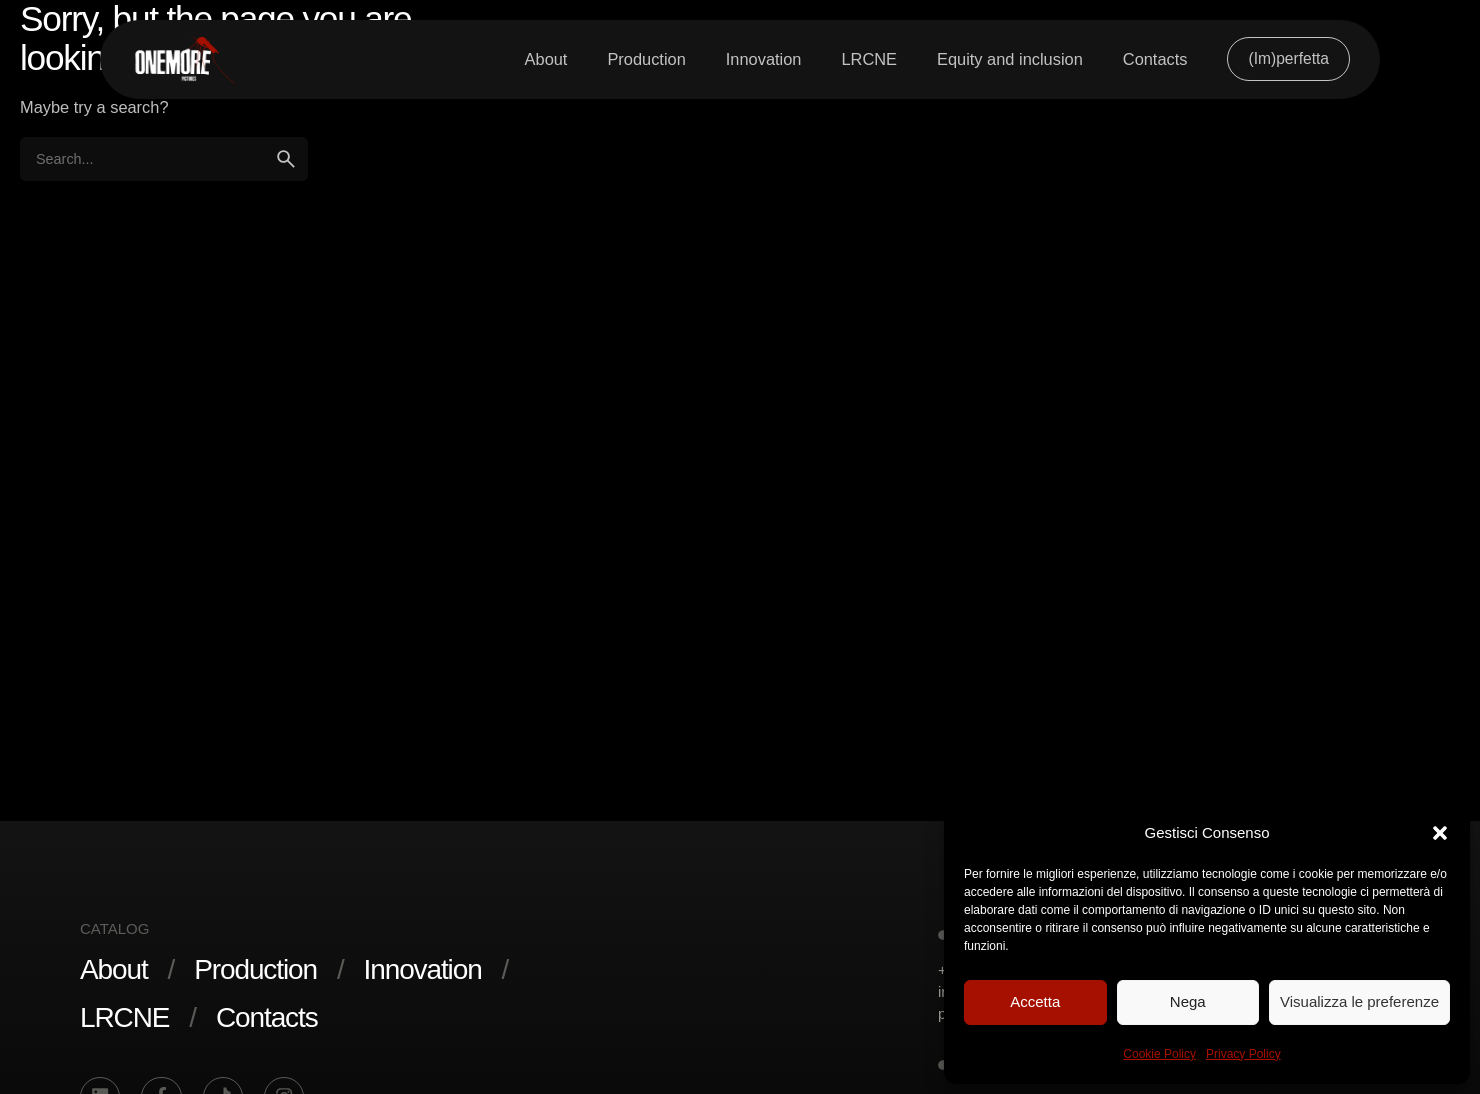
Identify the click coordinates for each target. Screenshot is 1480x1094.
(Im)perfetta (1288, 58)
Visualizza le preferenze (1359, 1001)
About (114, 969)
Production (255, 969)
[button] (1440, 833)
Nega (1188, 1001)
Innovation (423, 969)
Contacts (267, 1017)
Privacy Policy (1243, 1054)
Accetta (1035, 1001)
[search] (286, 159)
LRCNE (124, 1017)
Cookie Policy (1159, 1054)
